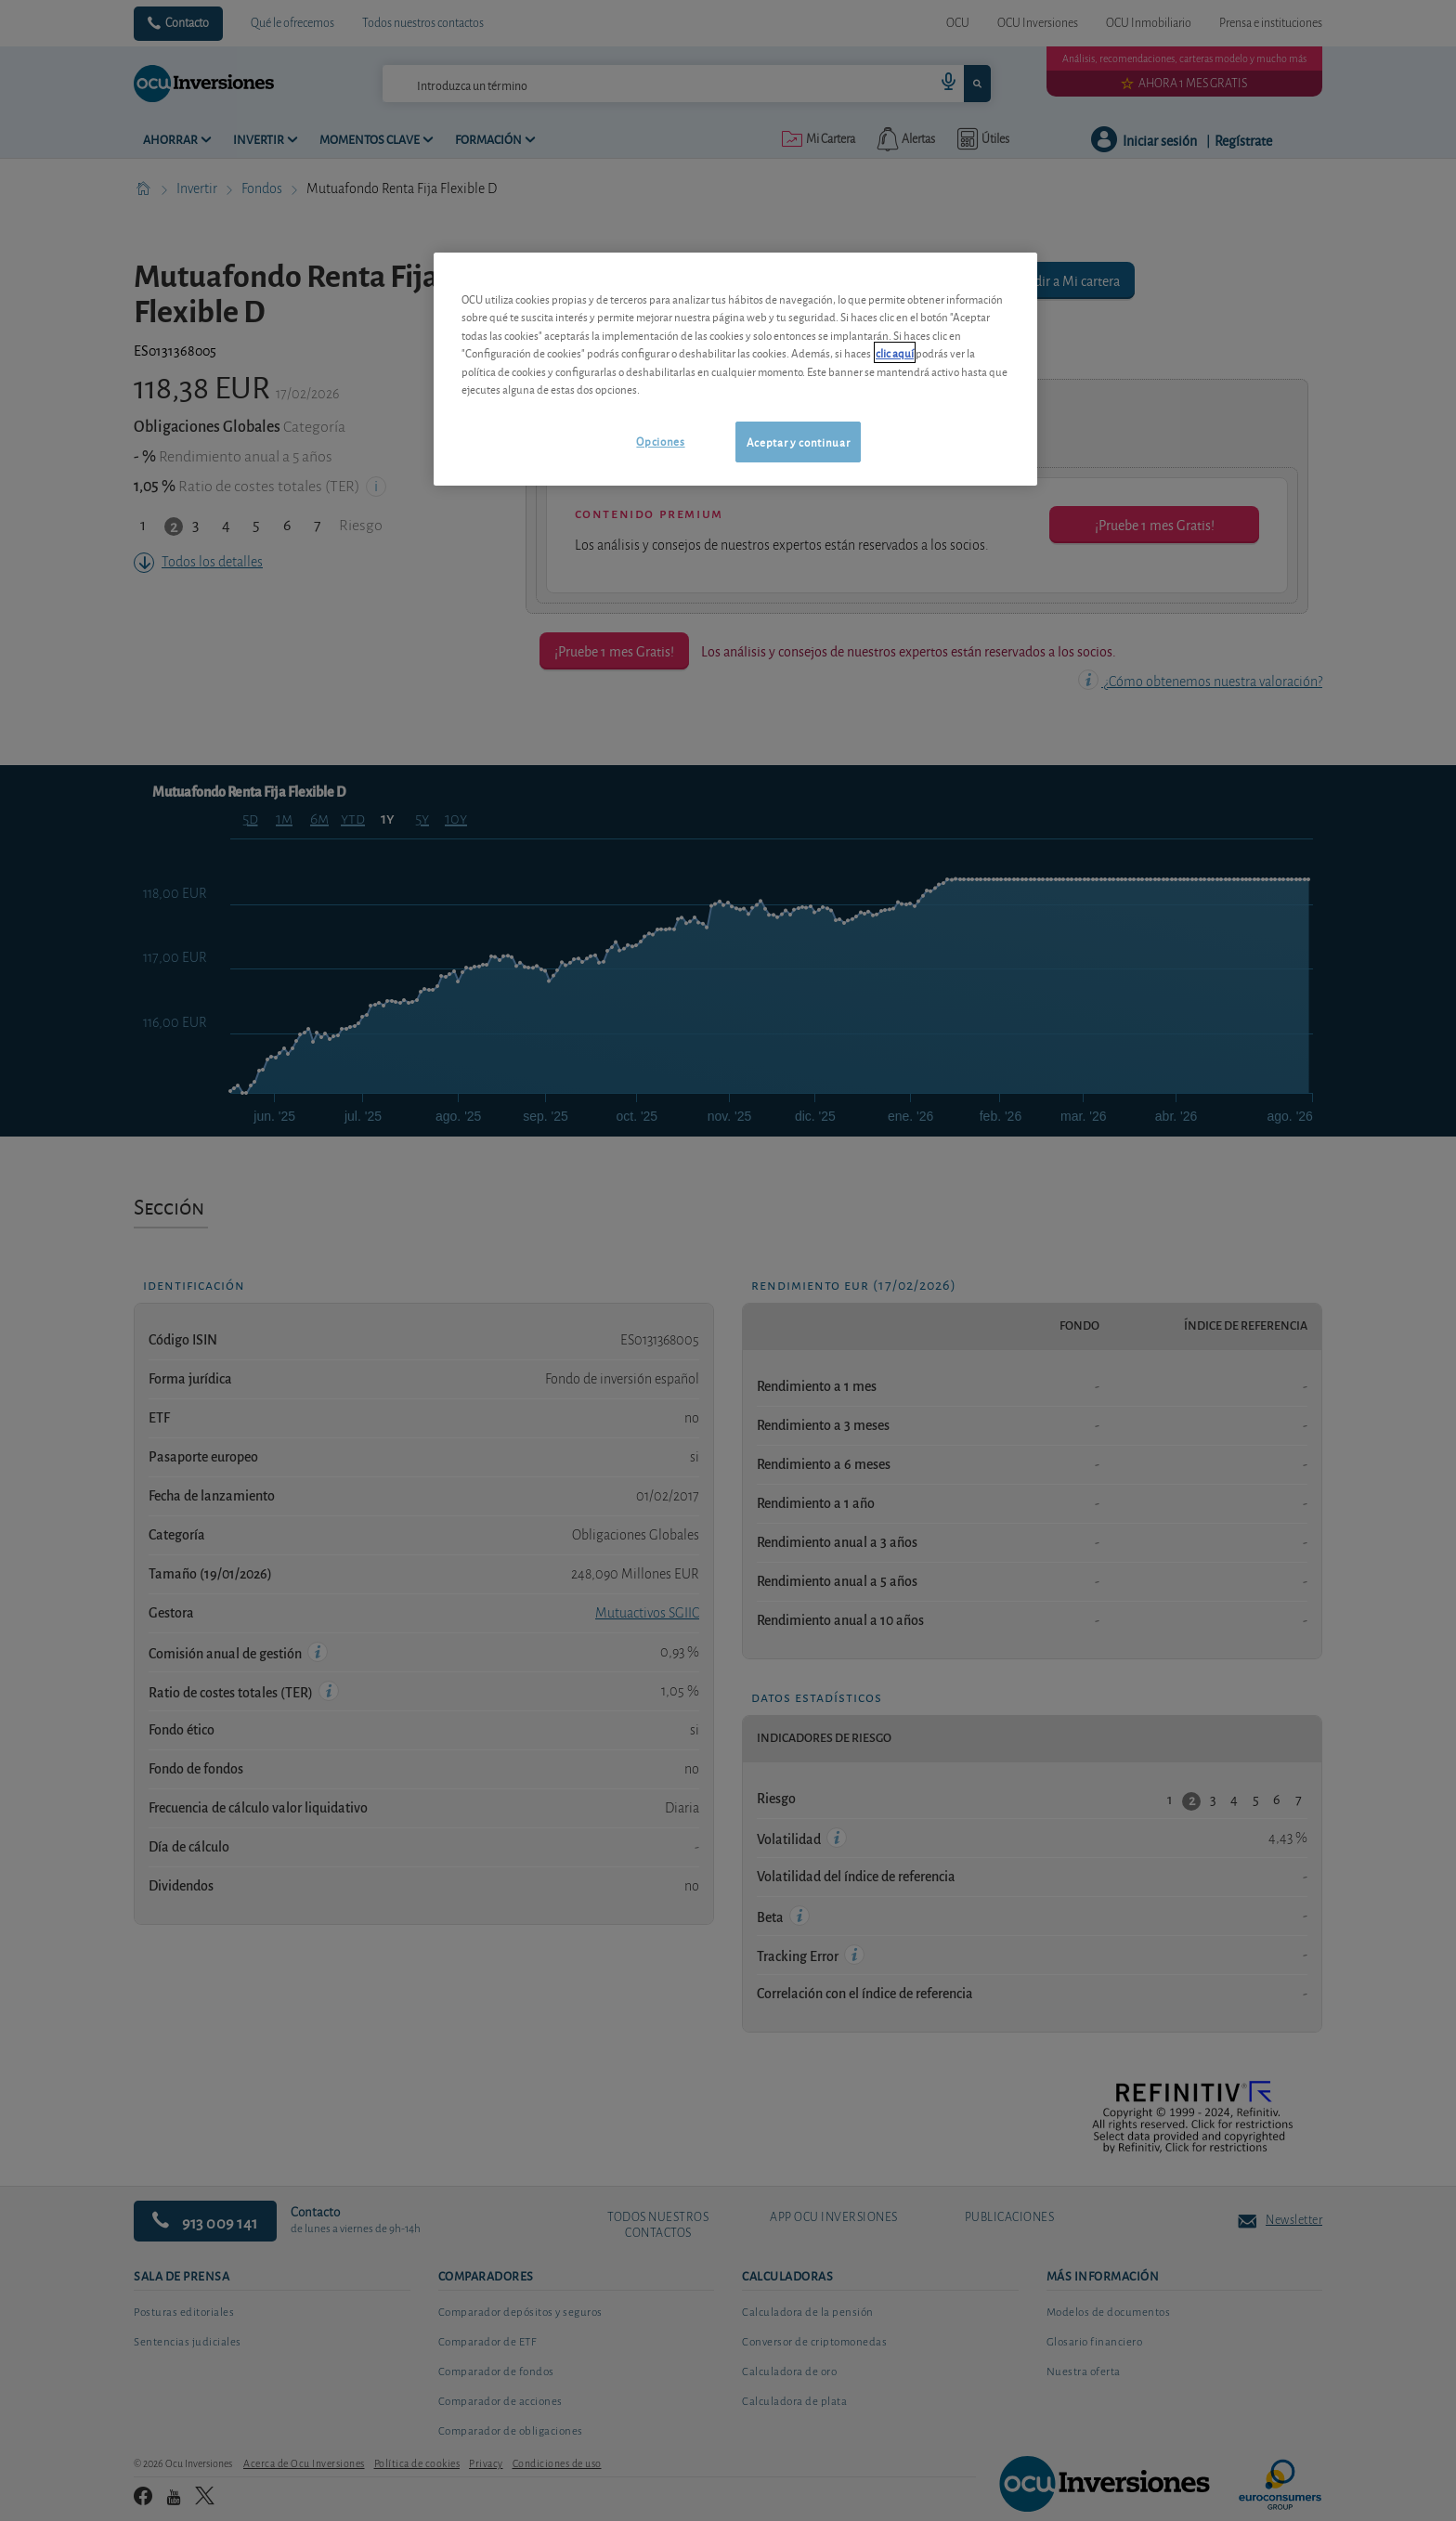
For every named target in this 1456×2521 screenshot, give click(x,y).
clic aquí (895, 352)
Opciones (660, 440)
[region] (735, 369)
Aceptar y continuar (798, 441)
